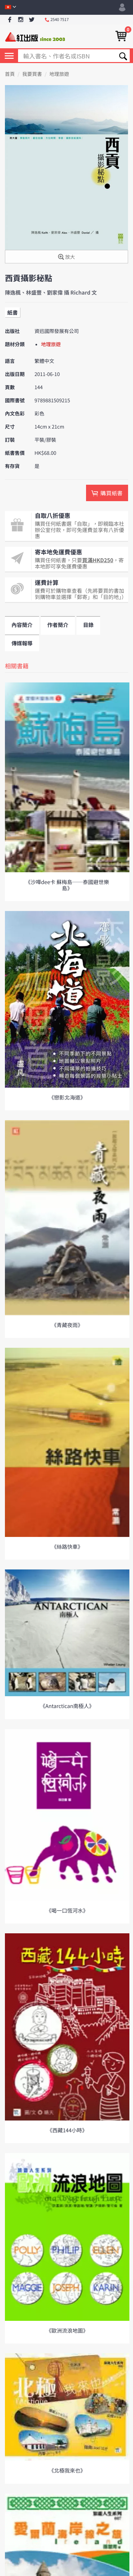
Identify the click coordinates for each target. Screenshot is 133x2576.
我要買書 (32, 74)
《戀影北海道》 (67, 1097)
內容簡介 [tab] (22, 625)
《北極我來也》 (67, 2470)
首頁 (10, 74)
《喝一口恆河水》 (67, 1910)
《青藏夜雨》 (67, 1325)
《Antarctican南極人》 (67, 1706)
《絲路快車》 (67, 1546)
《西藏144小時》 (67, 2130)
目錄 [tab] (88, 625)
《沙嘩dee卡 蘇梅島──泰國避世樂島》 (67, 885)
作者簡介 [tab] (57, 625)
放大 (66, 257)
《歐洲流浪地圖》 (67, 2330)
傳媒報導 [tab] (22, 643)
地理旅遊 (59, 74)
